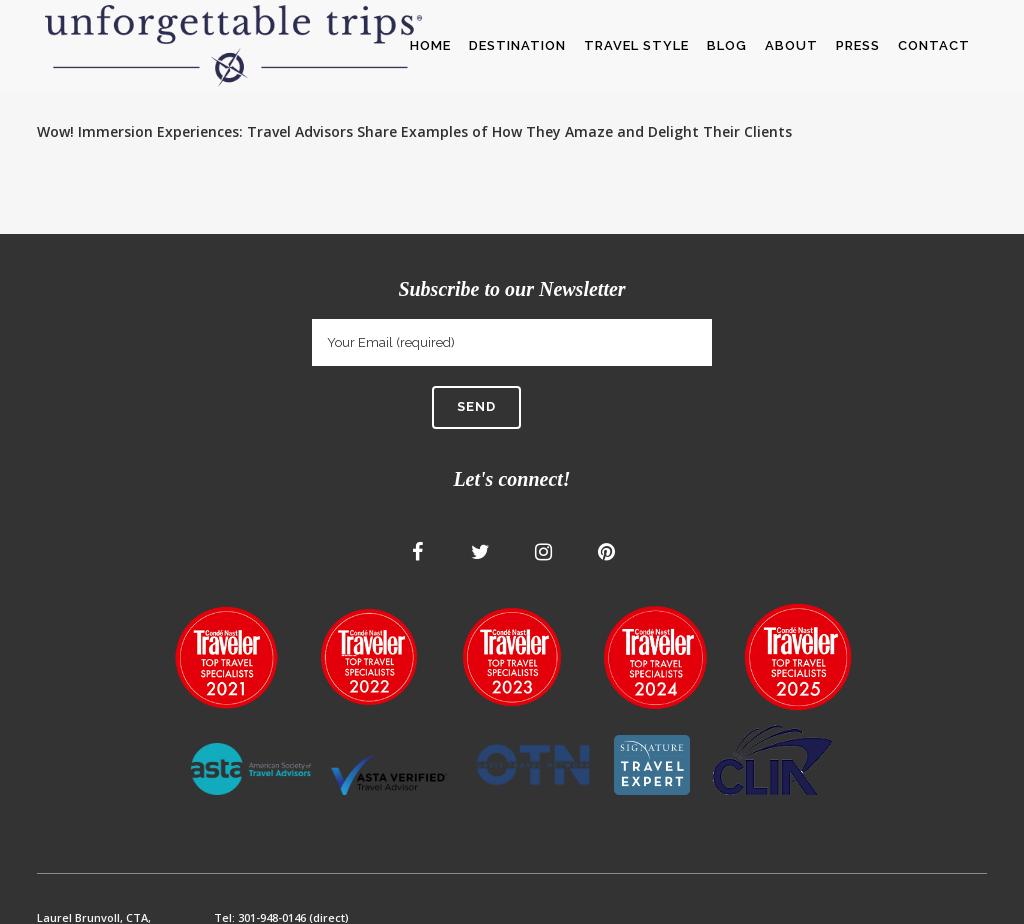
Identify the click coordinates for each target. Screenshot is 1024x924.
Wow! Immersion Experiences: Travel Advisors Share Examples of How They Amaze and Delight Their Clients (414, 131)
